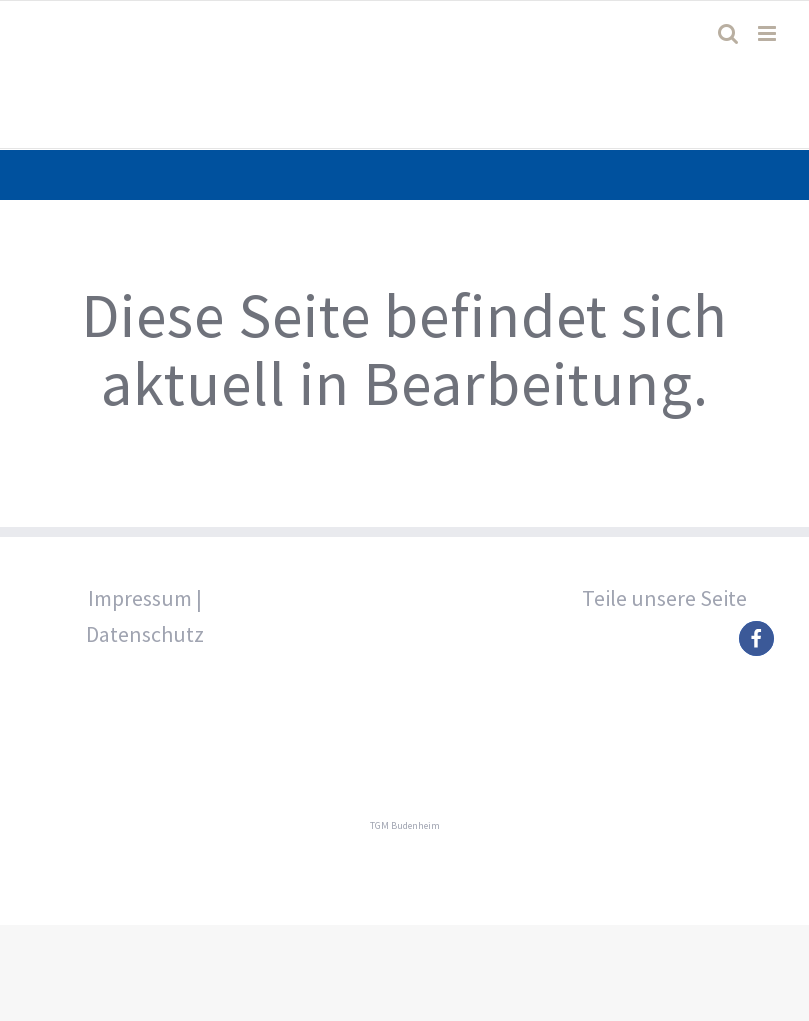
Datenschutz (145, 634)
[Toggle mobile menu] (768, 33)
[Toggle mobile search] (728, 33)
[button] (756, 638)
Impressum (140, 598)
